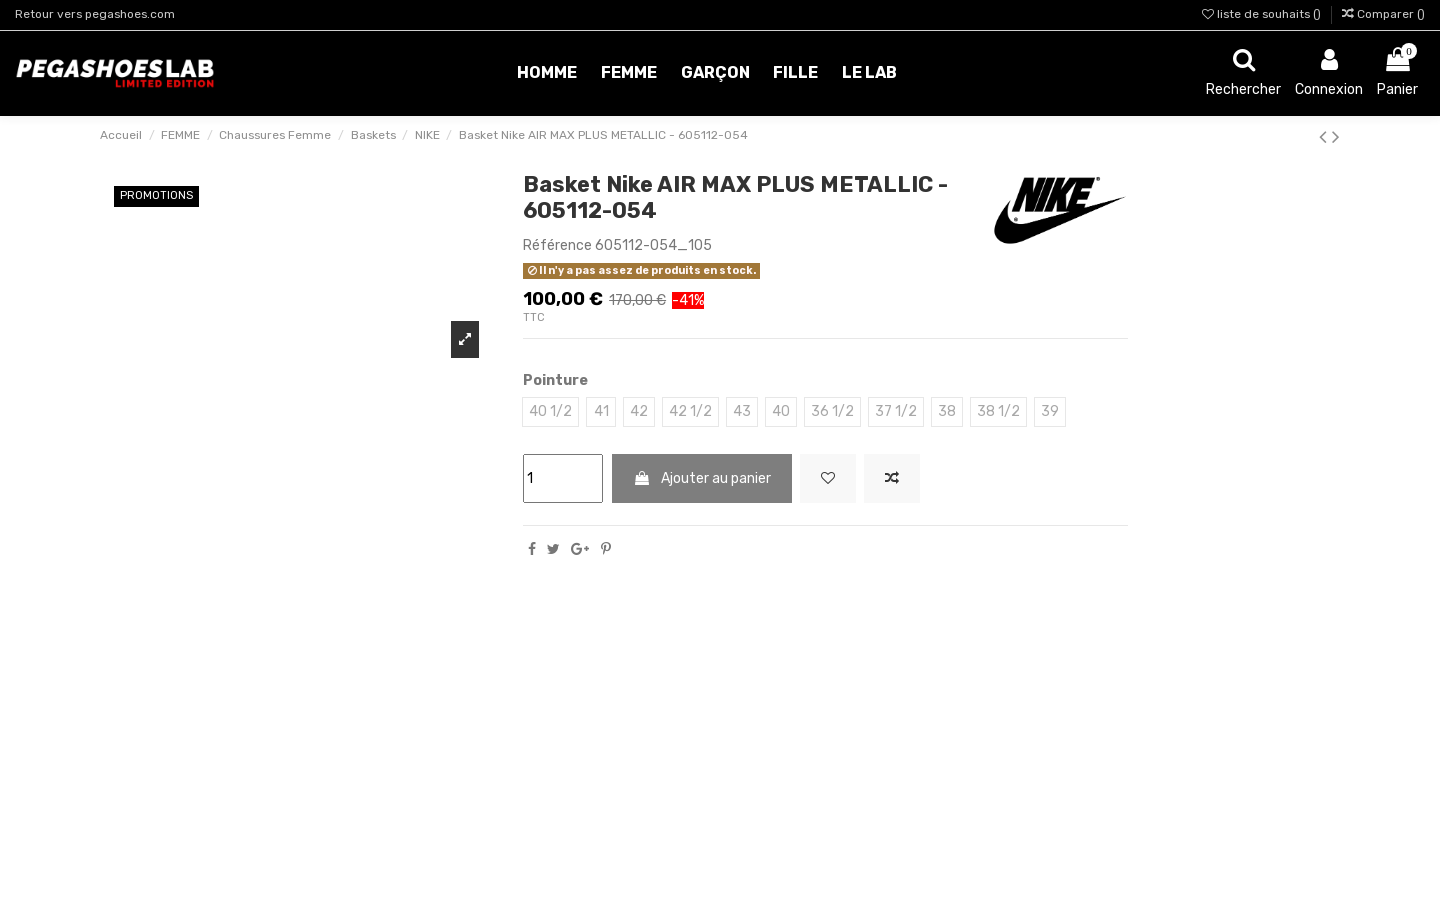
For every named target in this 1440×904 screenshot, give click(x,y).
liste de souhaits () (1263, 14)
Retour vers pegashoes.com (95, 14)
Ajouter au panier (702, 478)
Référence (557, 245)
